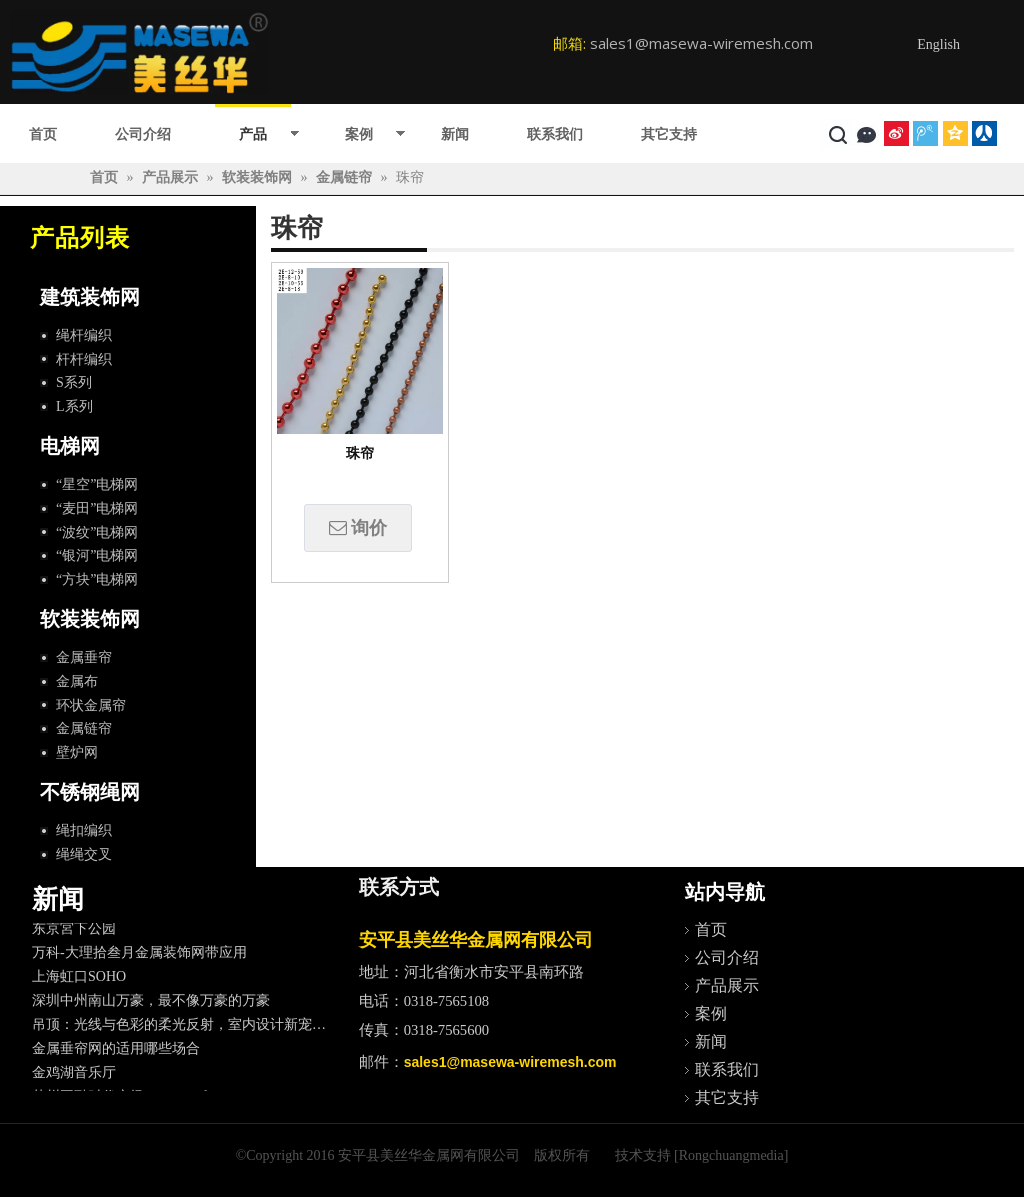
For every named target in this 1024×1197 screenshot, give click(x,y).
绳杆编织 (84, 335)
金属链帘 (84, 728)
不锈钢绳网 (90, 792)
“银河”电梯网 (97, 555)
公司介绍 (143, 134)
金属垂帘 (84, 657)
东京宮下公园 (74, 932)
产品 (253, 134)
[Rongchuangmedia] (731, 1155)
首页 (43, 134)
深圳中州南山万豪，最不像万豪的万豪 (151, 1004)
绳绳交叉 (84, 854)
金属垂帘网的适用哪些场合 (116, 1052)
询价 (358, 528)
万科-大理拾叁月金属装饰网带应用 (139, 956)
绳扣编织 (84, 830)
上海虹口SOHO (79, 980)
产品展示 (727, 985)
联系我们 (555, 134)
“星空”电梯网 (97, 484)
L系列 (74, 406)
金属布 (77, 681)
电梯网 (70, 446)
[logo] (139, 52)
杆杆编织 (84, 359)
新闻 (455, 134)
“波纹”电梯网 (97, 532)
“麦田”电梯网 (97, 508)
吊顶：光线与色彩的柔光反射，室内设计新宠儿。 (185, 1028)
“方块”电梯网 (97, 579)
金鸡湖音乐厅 (74, 1076)
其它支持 (669, 134)
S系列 (74, 382)
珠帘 (360, 453)
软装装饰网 (90, 619)
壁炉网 (77, 752)
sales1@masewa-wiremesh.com (701, 43)
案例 (359, 134)
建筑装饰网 (90, 297)
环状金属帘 (91, 705)
